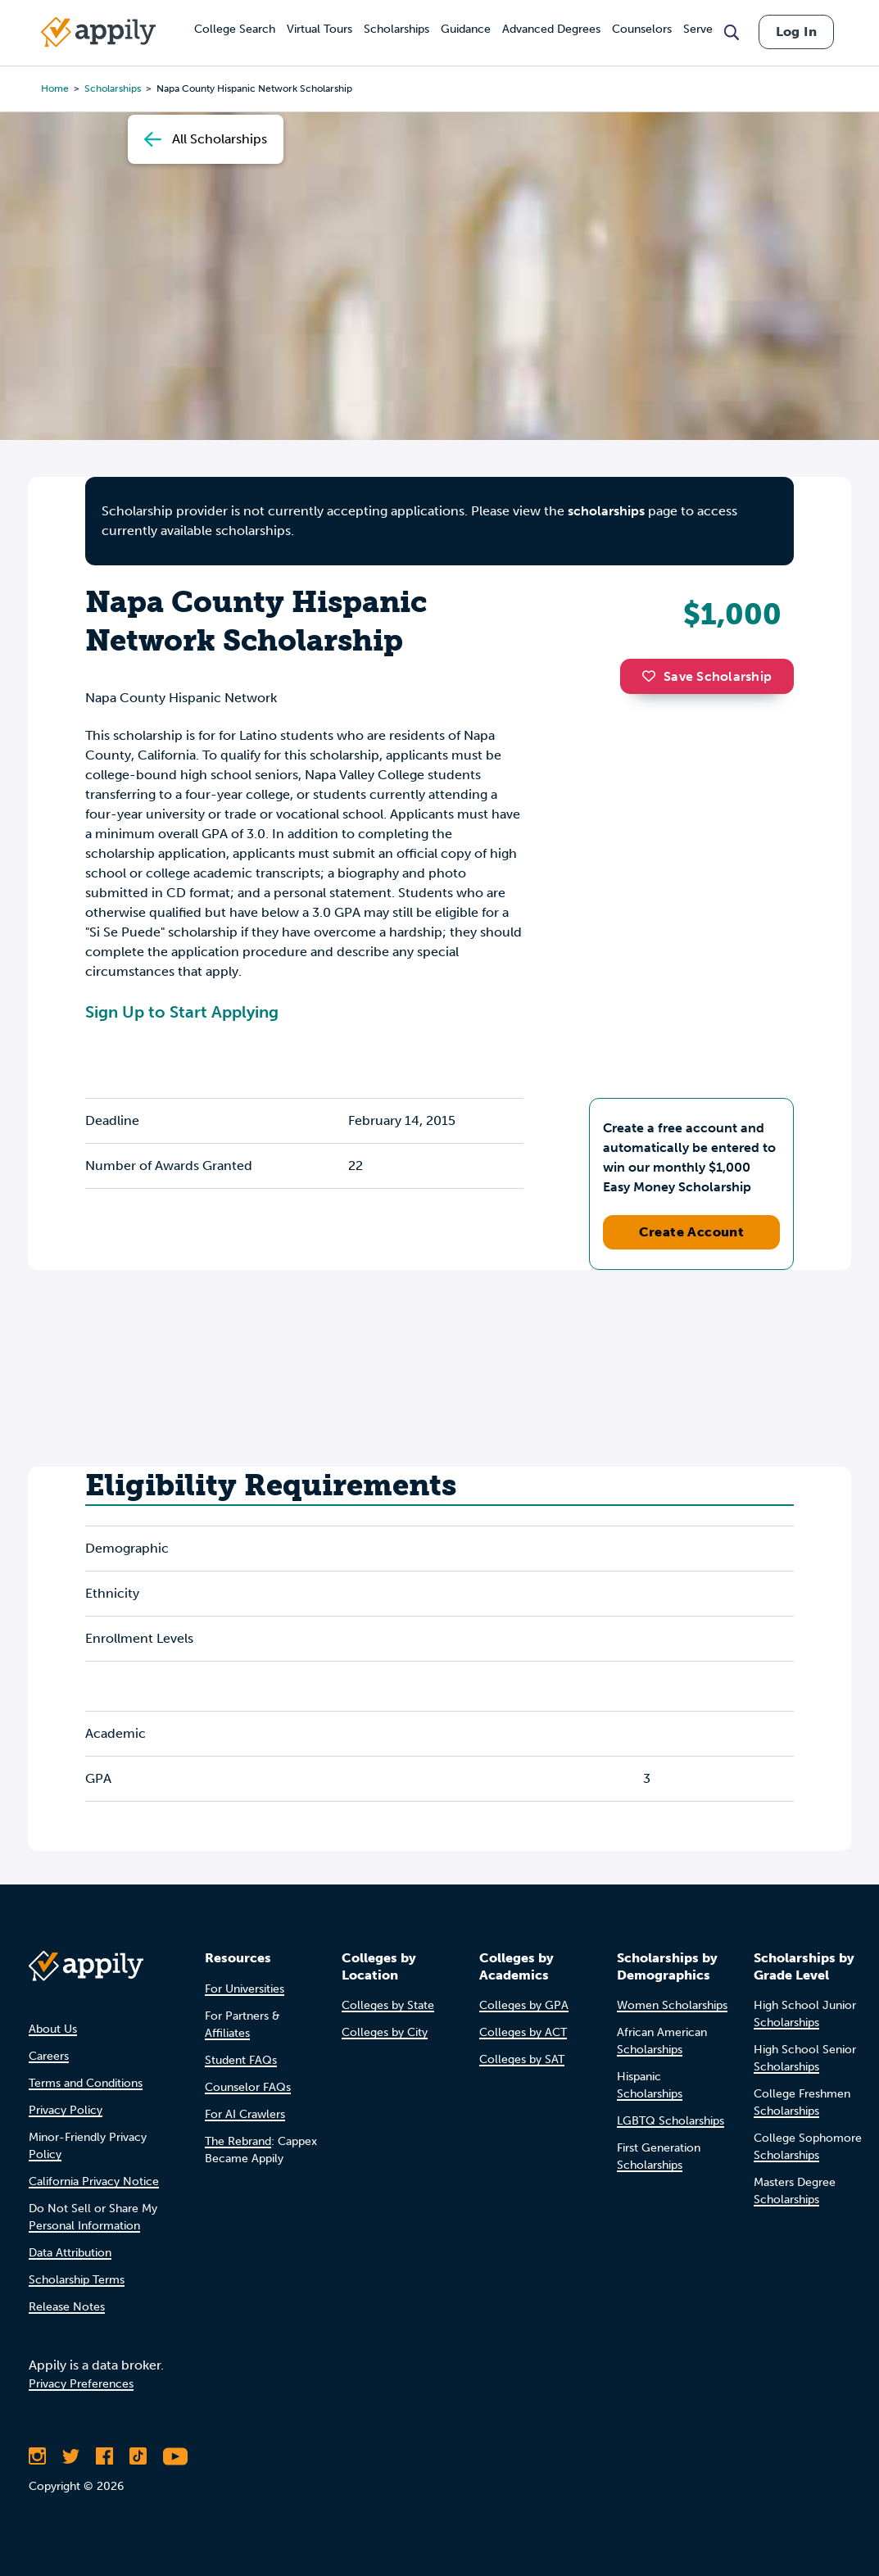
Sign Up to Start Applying (182, 1012)
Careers (49, 2056)
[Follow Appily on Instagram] (37, 2456)
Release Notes (67, 2307)
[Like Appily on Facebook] (104, 2456)
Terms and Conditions (86, 2083)
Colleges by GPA (524, 2005)
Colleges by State (388, 2005)
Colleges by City (385, 2032)
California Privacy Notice (94, 2181)
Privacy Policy (65, 2110)
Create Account (692, 1232)
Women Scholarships (672, 2005)
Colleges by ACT (523, 2032)
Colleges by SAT (521, 2059)
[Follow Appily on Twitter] (70, 2456)
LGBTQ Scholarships (670, 2121)
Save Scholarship (707, 676)
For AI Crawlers (245, 2114)
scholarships (606, 511)
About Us (53, 2029)
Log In (796, 31)
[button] (653, 676)
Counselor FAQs (248, 2087)
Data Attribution (70, 2253)
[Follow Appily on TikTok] (138, 2456)
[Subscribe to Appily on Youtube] (175, 2456)
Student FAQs (241, 2060)
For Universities (244, 1989)
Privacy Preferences (81, 2384)
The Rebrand (238, 2141)
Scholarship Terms (77, 2280)
